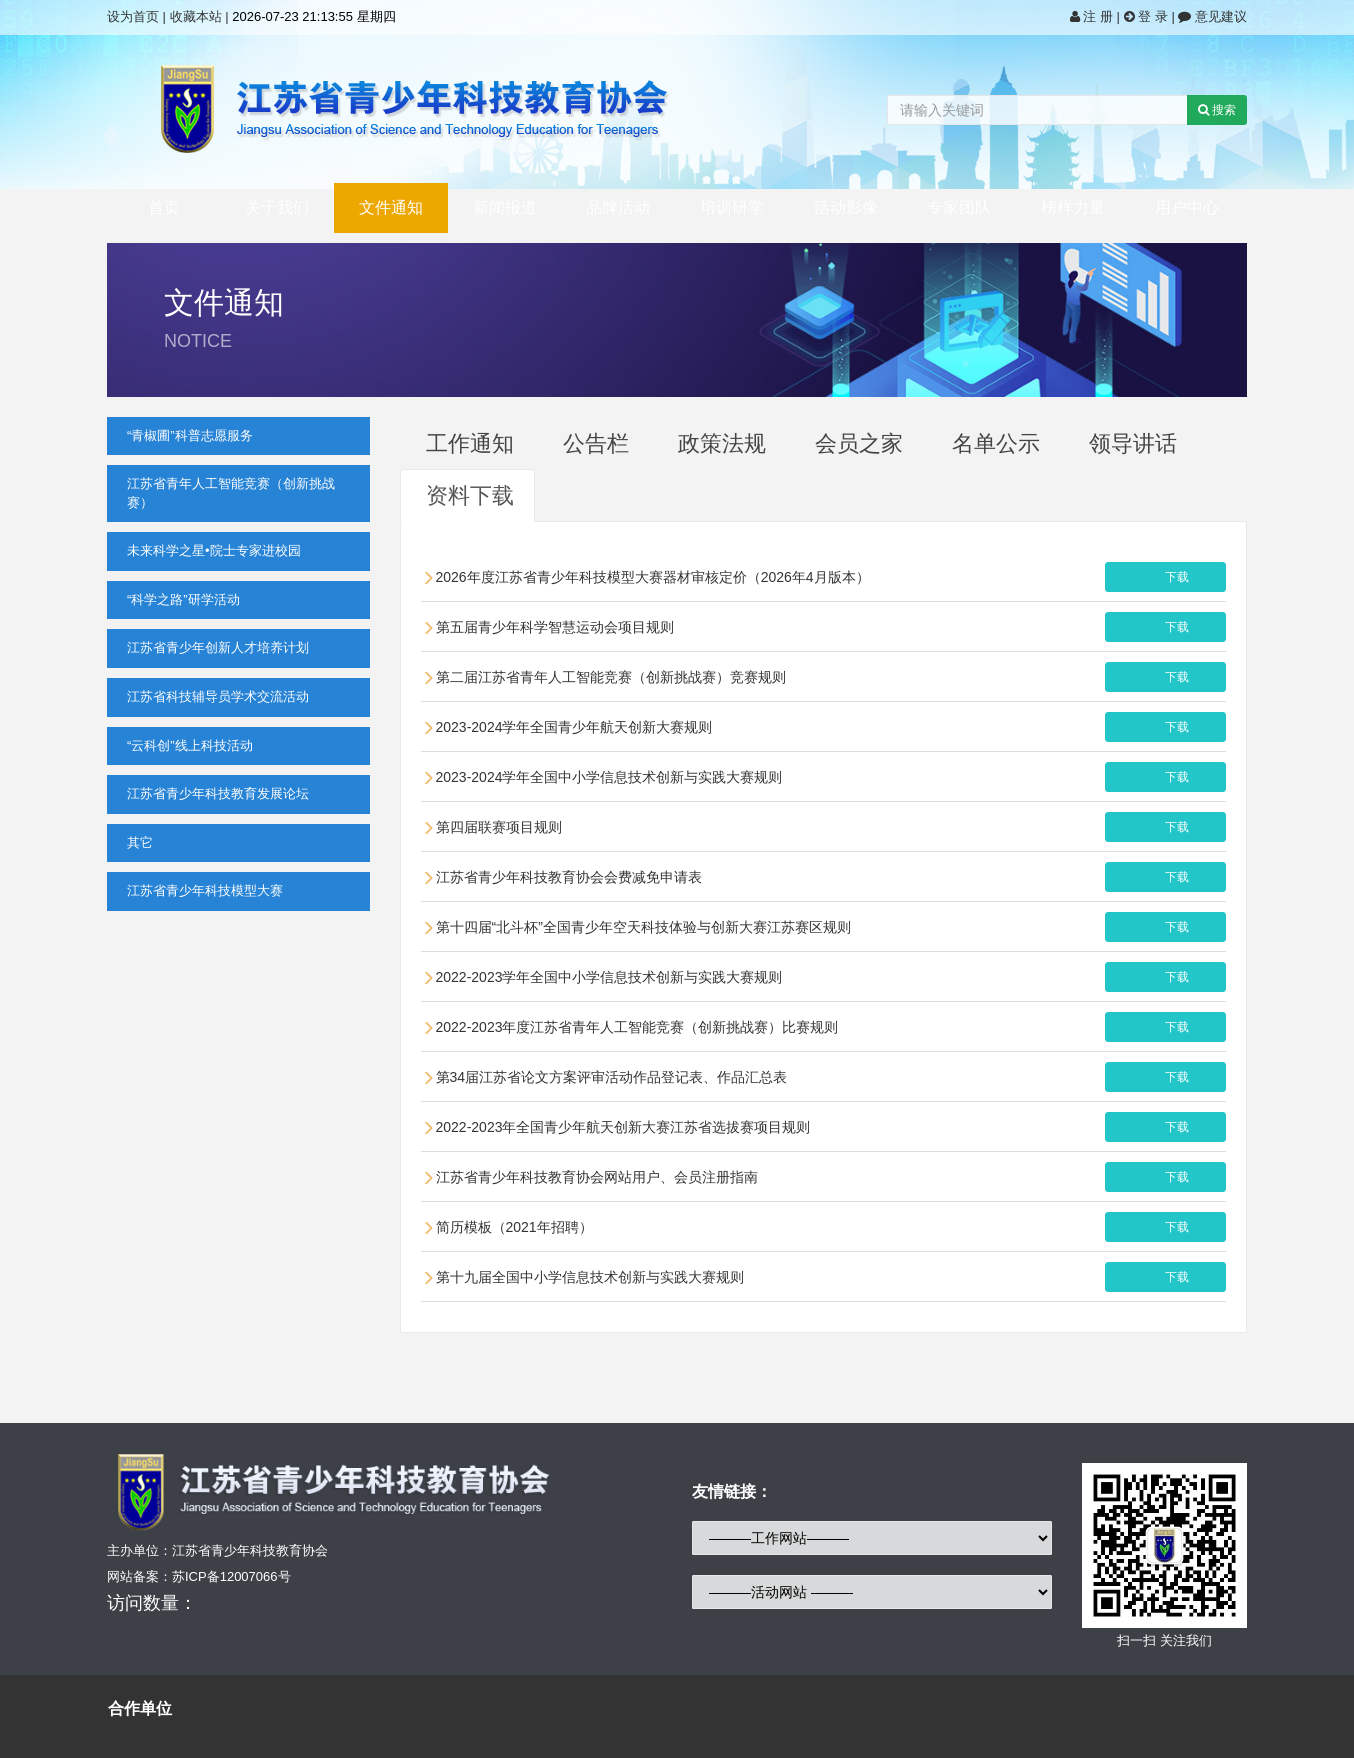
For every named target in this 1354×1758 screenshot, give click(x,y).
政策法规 (722, 443)
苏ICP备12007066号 (231, 1576)
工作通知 (470, 443)
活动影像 (846, 207)
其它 (140, 842)
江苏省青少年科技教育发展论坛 (218, 793)
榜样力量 (1073, 207)
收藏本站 (196, 16)
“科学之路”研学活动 (183, 599)
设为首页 (133, 16)
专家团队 (959, 207)
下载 (1177, 577)
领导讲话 (1133, 443)
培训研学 (732, 207)
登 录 (1148, 16)
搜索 (1217, 110)
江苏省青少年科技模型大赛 (205, 890)
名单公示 (996, 443)
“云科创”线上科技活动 (190, 745)
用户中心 (1187, 207)
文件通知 (391, 207)
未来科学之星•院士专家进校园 (214, 550)
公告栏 (596, 443)
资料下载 (470, 495)
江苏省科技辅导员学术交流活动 (218, 696)
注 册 (1093, 16)
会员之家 (859, 443)
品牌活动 (618, 207)
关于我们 (277, 207)
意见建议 (1212, 16)
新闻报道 (505, 207)
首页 (164, 207)
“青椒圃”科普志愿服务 (190, 435)
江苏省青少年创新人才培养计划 (218, 647)
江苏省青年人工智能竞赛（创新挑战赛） (231, 493)
